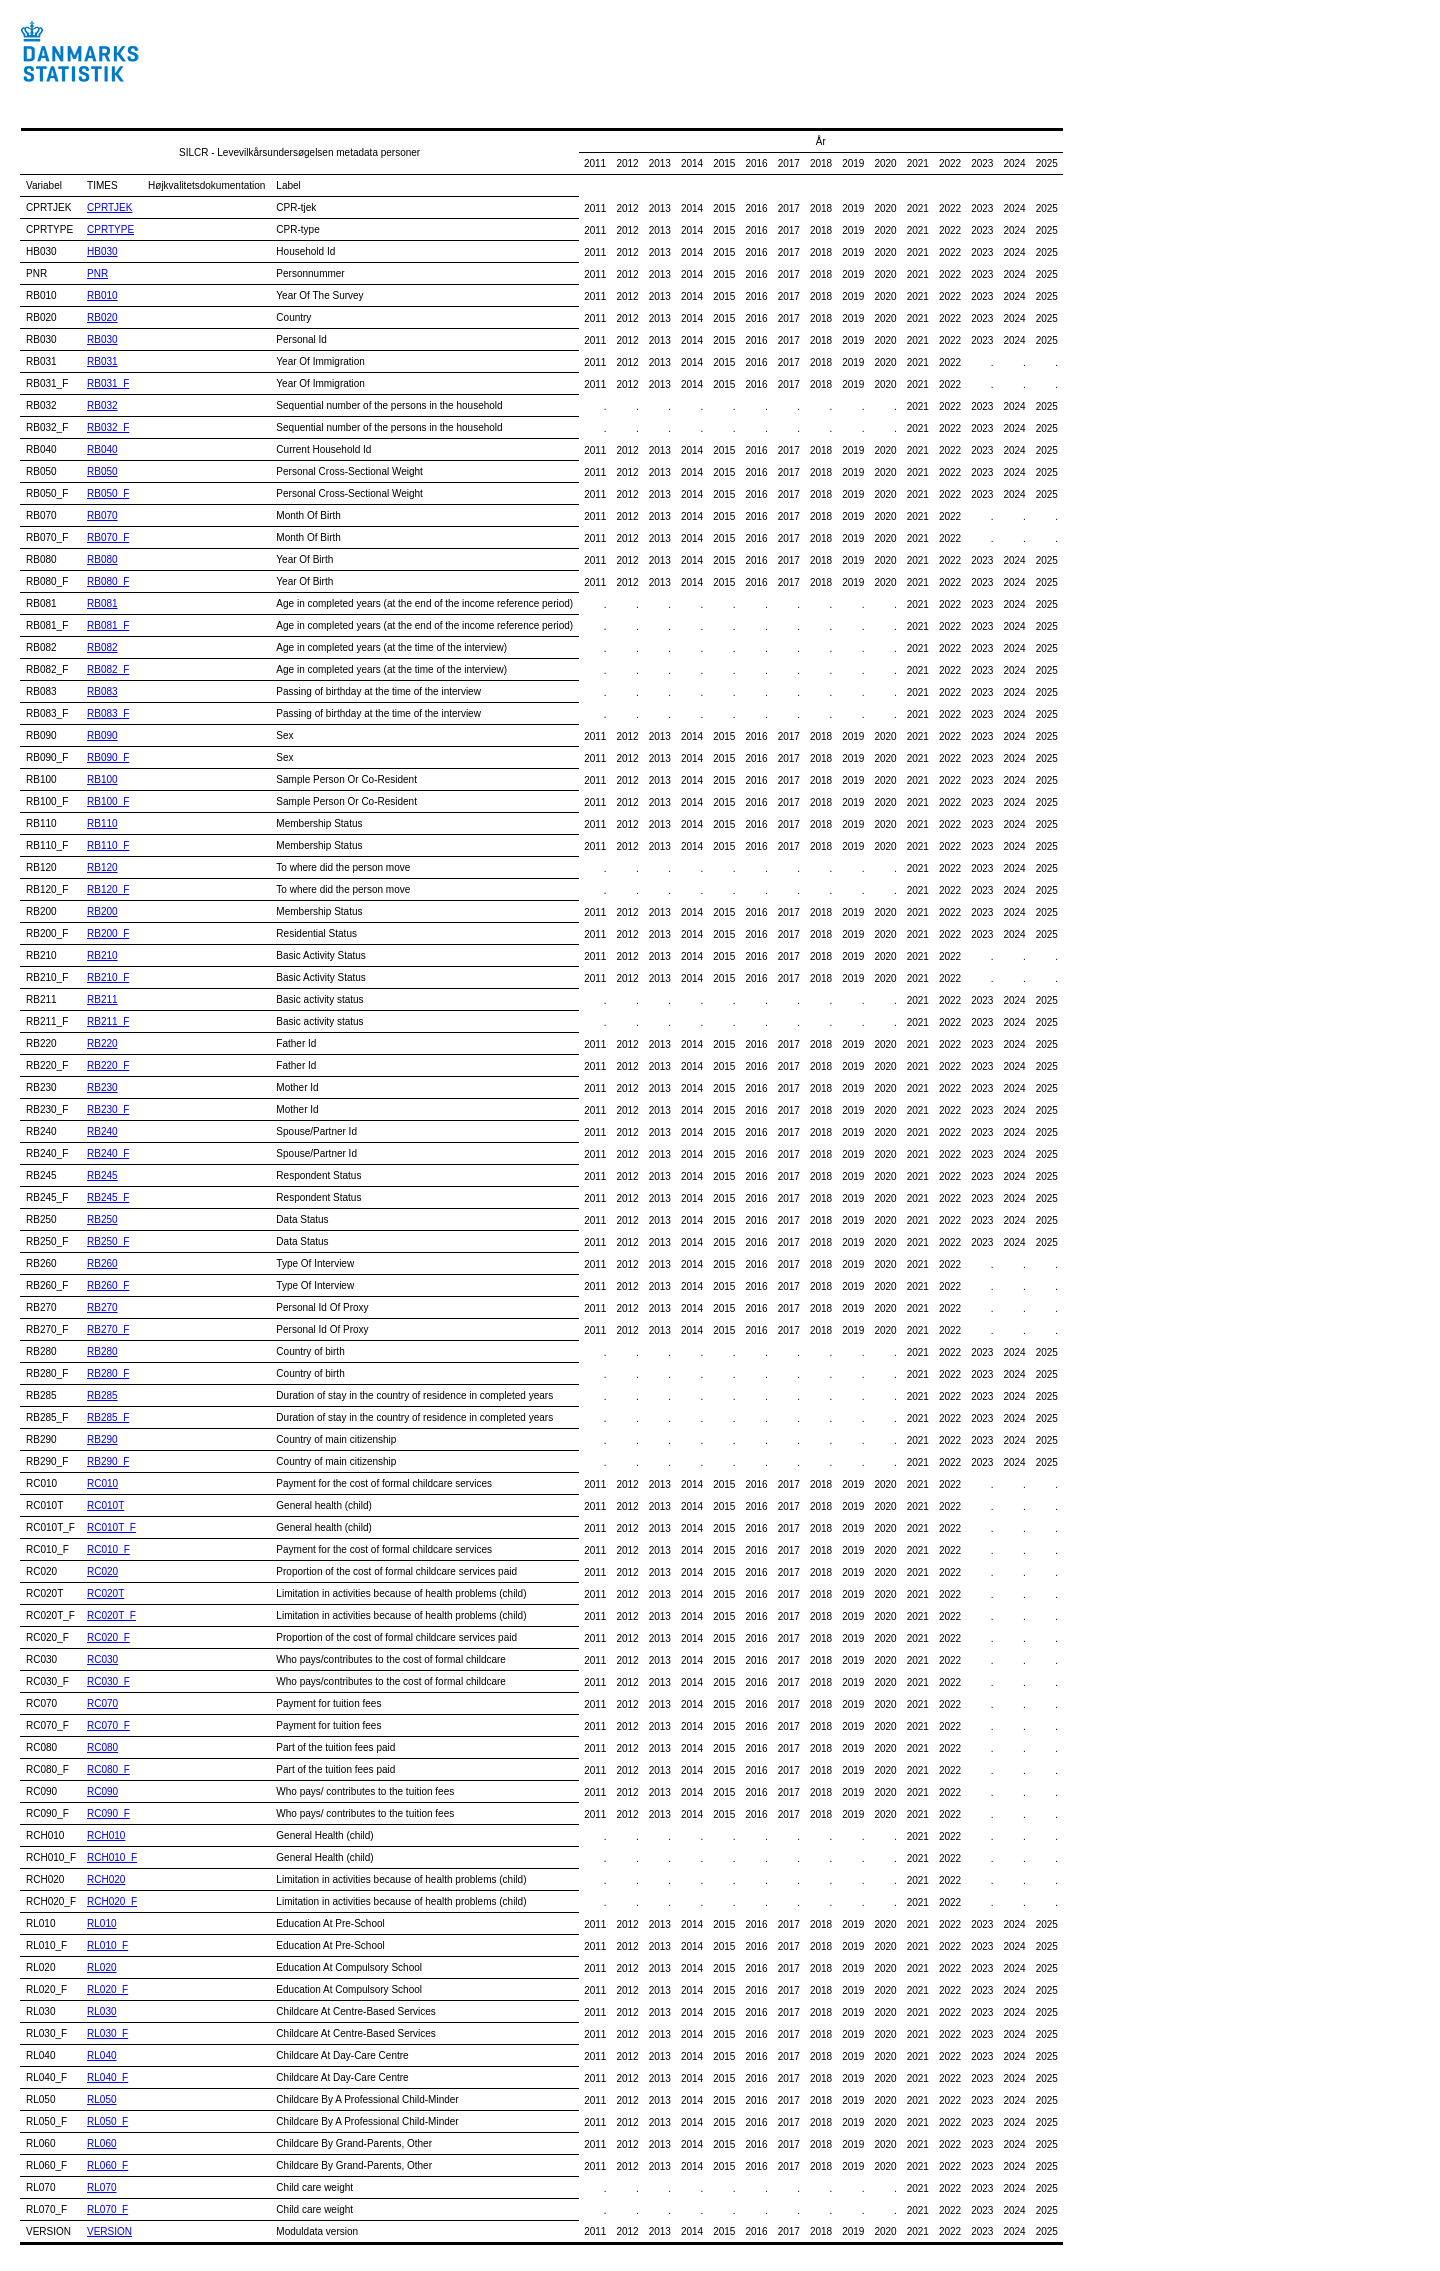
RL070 (101, 2187)
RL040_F (107, 2077)
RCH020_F (112, 1901)
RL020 (101, 1967)
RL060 (101, 2143)
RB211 (102, 999)
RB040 (102, 449)
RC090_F (108, 1813)
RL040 (101, 2055)
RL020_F (107, 1989)
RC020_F (108, 1637)
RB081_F (108, 625)
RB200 (102, 911)
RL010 (101, 1923)
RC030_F (108, 1681)
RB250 (102, 1219)
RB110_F (108, 845)
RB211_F (108, 1021)
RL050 (101, 2099)
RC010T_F (111, 1527)
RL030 (101, 2011)
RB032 (102, 405)
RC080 (102, 1747)
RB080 (102, 559)
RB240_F (108, 1153)
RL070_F (107, 2209)
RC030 (102, 1659)
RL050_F (107, 2121)
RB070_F (108, 537)
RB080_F (108, 581)
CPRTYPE (110, 229)
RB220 (102, 1043)
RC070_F (108, 1725)
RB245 (102, 1175)
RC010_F (108, 1549)
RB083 (102, 691)
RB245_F (108, 1197)
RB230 (102, 1087)
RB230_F (108, 1109)
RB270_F (108, 1329)
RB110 (102, 823)
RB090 (102, 735)
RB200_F (108, 933)
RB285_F (108, 1417)
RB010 (102, 295)
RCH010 (106, 1835)
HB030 (102, 251)
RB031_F (108, 383)
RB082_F (108, 669)
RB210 (102, 955)
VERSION (109, 2231)
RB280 (102, 1351)
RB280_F (108, 1373)
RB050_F (108, 493)
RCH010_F (112, 1857)
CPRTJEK (109, 207)
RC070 (102, 1703)
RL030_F (107, 2033)
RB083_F (108, 713)
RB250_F (108, 1241)
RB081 (102, 603)
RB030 (102, 339)
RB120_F (108, 889)
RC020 (102, 1571)
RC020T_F (111, 1615)
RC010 (102, 1483)
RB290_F (108, 1461)
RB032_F (108, 427)
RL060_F (107, 2165)
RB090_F (108, 757)
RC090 (102, 1791)
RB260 (102, 1263)
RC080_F (108, 1769)
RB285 (102, 1395)
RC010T (105, 1505)
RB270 (102, 1307)
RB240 (102, 1131)
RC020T (105, 1593)
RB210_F (108, 977)
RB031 (102, 361)
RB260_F (108, 1285)
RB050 (102, 471)
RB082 (102, 647)
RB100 (102, 779)
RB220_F (108, 1065)
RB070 (102, 515)
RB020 (102, 317)
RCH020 (106, 1879)
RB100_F (108, 801)
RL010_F (107, 1945)
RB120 (102, 867)
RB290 (102, 1439)
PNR (97, 273)
